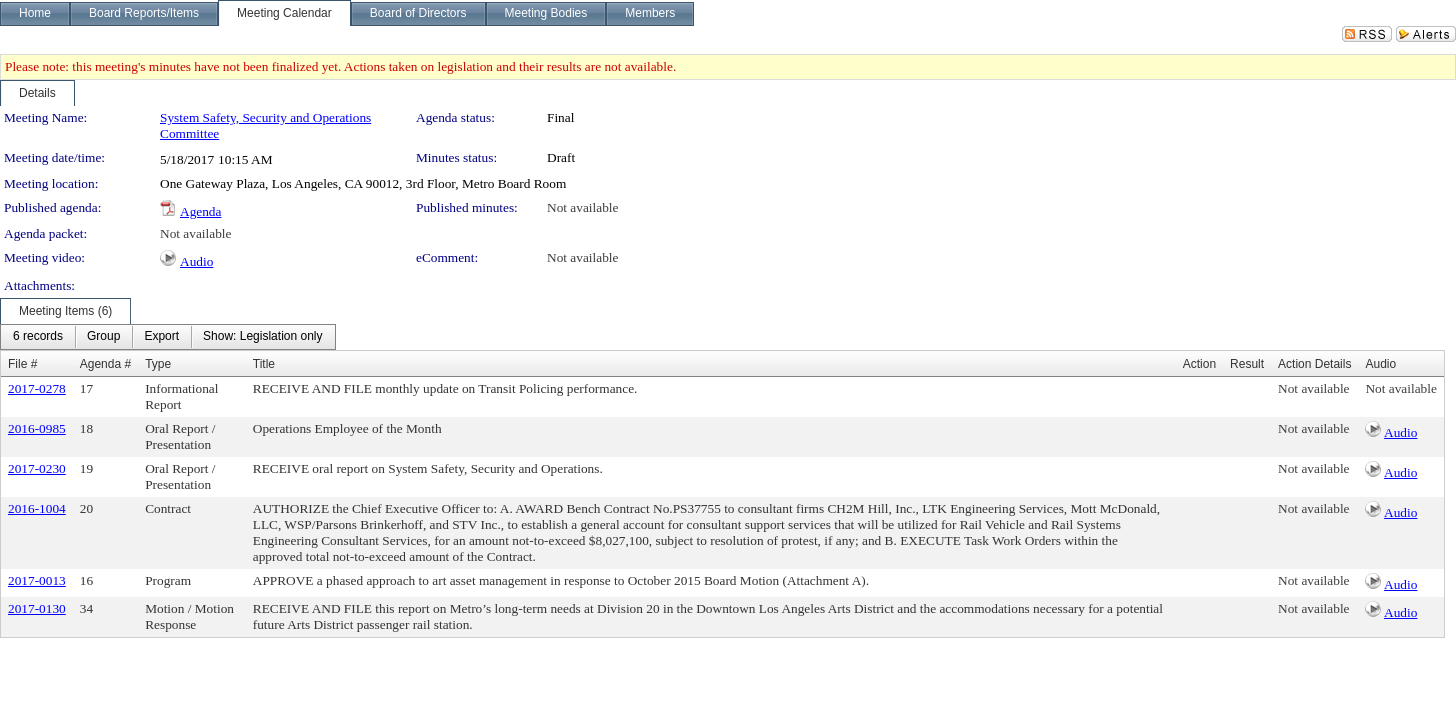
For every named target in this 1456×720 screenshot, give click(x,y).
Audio (196, 261)
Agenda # (105, 364)
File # (22, 364)
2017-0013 (37, 580)
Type (158, 364)
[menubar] (168, 337)
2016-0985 (37, 428)
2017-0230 (37, 468)
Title (264, 364)
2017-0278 (37, 388)
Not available (582, 207)
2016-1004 (37, 508)
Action (1199, 364)
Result (1247, 364)
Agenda (200, 211)
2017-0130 (37, 608)
